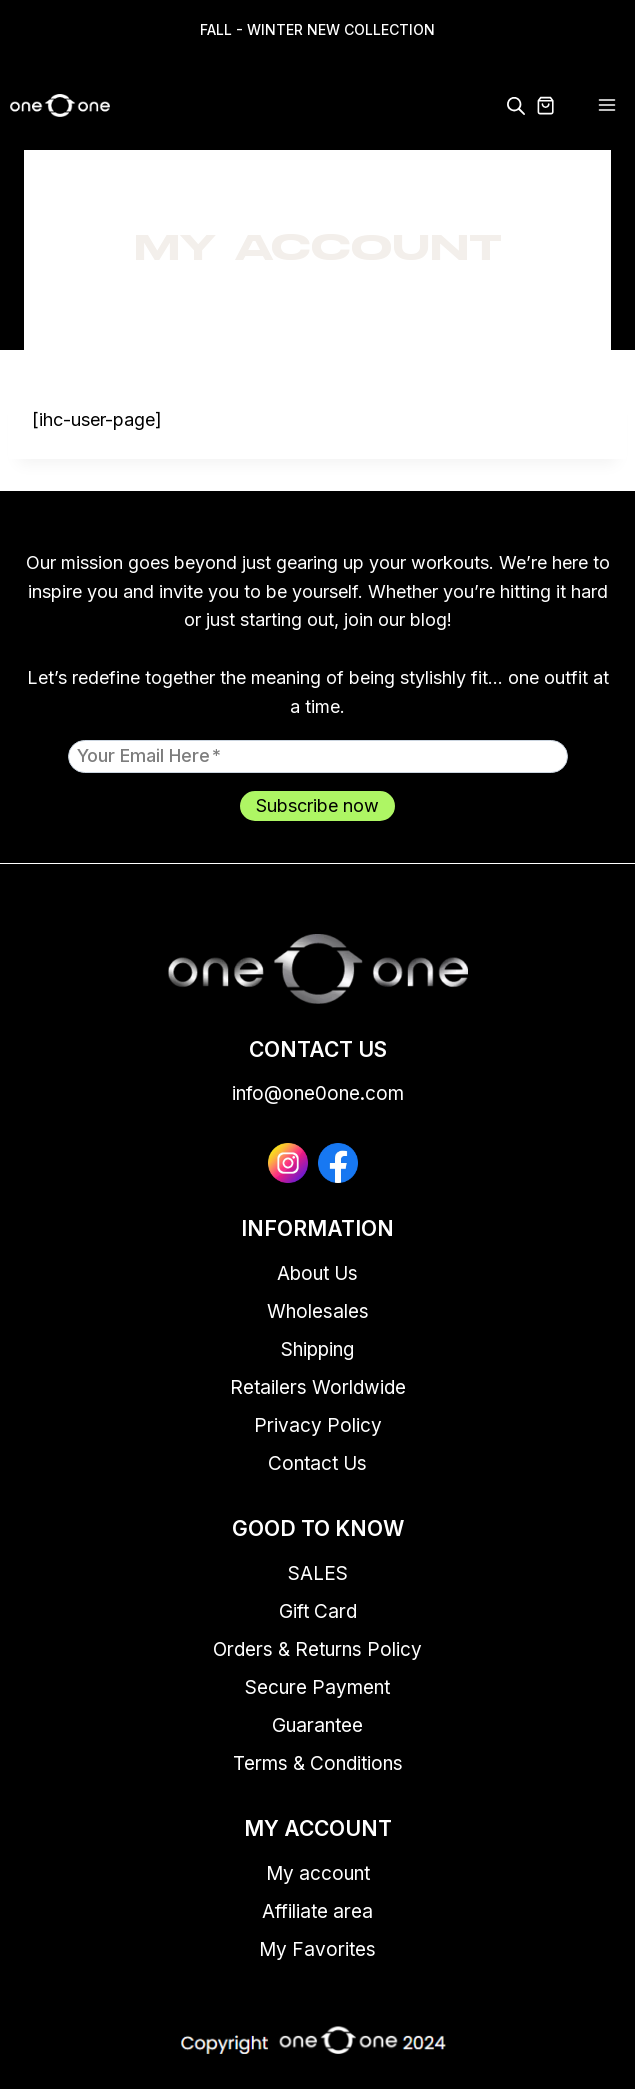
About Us (317, 1273)
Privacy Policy (318, 1425)
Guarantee (317, 1725)
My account (318, 1873)
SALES (318, 1573)
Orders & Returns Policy (317, 1649)
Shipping (317, 1349)
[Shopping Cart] (557, 105)
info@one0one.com (318, 1093)
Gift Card (318, 1611)
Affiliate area (317, 1911)
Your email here (149, 755)
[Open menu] (606, 105)
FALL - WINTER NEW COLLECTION (317, 29)
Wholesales (318, 1311)
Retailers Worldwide (318, 1387)
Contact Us (317, 1463)
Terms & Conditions (318, 1763)
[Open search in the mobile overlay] (516, 105)
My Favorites (317, 1949)
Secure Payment (317, 1687)
